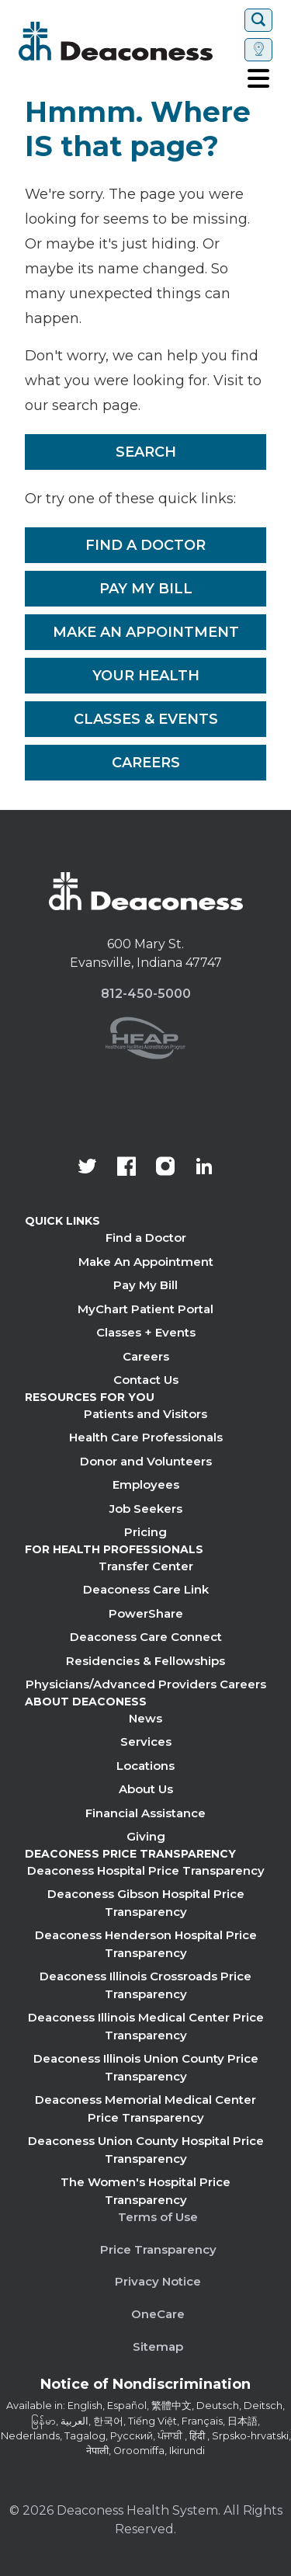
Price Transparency (158, 2249)
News (145, 1718)
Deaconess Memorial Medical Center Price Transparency (145, 2108)
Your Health (145, 675)
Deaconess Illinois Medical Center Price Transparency (146, 2026)
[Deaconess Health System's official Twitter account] (87, 1168)
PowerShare (146, 1613)
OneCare (158, 2314)
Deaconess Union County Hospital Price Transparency (146, 2149)
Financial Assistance (145, 1813)
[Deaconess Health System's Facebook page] (126, 1168)
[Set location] (258, 49)
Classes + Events (146, 1332)
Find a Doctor (145, 545)
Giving (145, 1836)
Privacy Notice (158, 2281)
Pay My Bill (145, 588)
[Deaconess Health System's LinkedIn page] (204, 1168)
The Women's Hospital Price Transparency (145, 2190)
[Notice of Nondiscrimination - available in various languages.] (145, 2387)
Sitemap (158, 2346)
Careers (146, 762)
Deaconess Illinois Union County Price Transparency (145, 2067)
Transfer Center (146, 1566)
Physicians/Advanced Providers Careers (146, 1684)
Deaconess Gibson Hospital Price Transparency (145, 1902)
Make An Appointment (146, 632)
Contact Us (145, 1379)
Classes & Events (146, 719)
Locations (145, 1765)
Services (145, 1741)
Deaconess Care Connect (146, 1636)
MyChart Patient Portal (145, 1309)
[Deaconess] (128, 41)
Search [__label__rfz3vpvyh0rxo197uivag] (146, 452)
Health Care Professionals (146, 1437)
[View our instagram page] (165, 1168)
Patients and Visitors (145, 1413)
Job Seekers (145, 1508)
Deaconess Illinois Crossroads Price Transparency (145, 1985)
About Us (146, 1789)
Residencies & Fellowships (145, 1660)
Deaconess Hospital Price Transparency (146, 1870)
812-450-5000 (146, 993)
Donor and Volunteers (146, 1461)
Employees (146, 1484)
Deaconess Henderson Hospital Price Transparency (146, 1944)
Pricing (145, 1531)
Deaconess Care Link (146, 1589)
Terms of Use (158, 2216)
